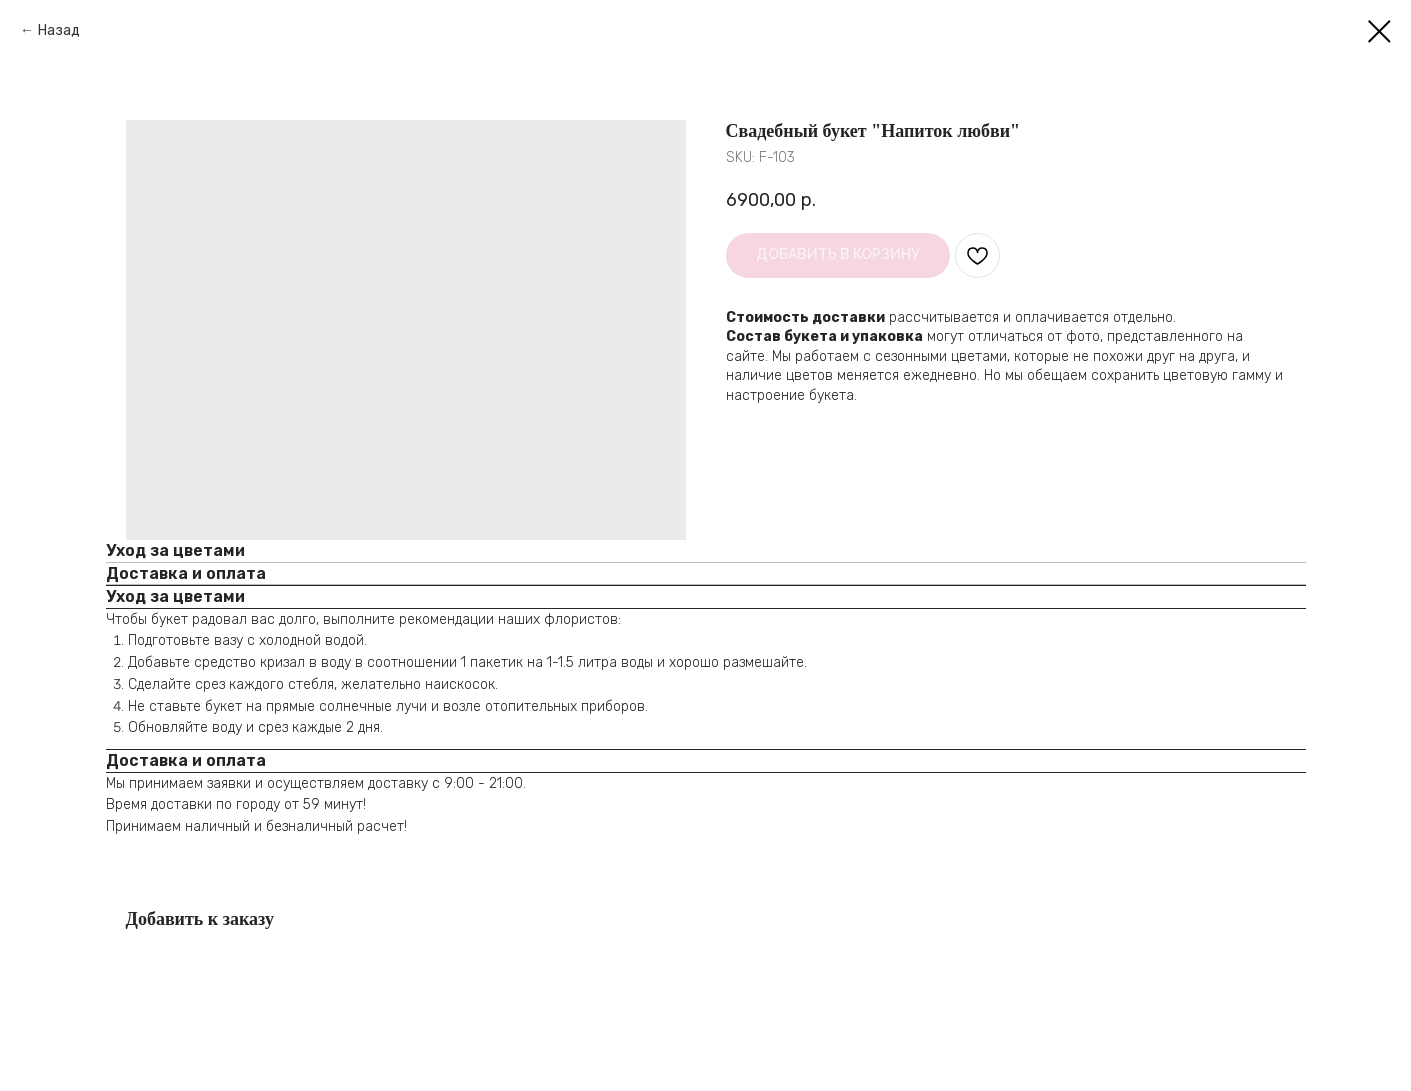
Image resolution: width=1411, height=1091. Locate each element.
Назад (59, 30)
